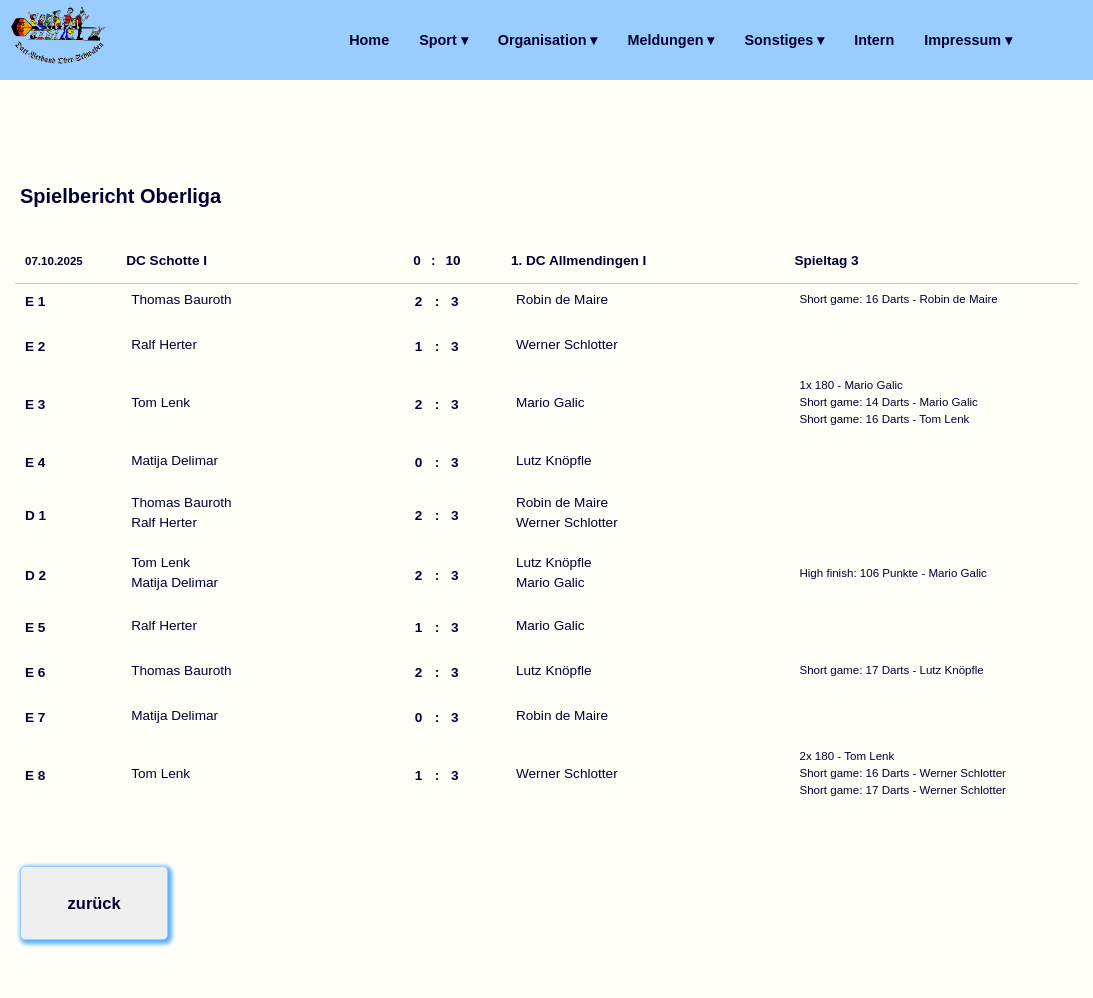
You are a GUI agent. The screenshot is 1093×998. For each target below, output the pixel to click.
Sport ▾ (443, 40)
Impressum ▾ (968, 40)
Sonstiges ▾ (784, 40)
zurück (92, 901)
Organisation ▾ (548, 40)
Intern (874, 40)
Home (369, 40)
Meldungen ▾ (671, 40)
